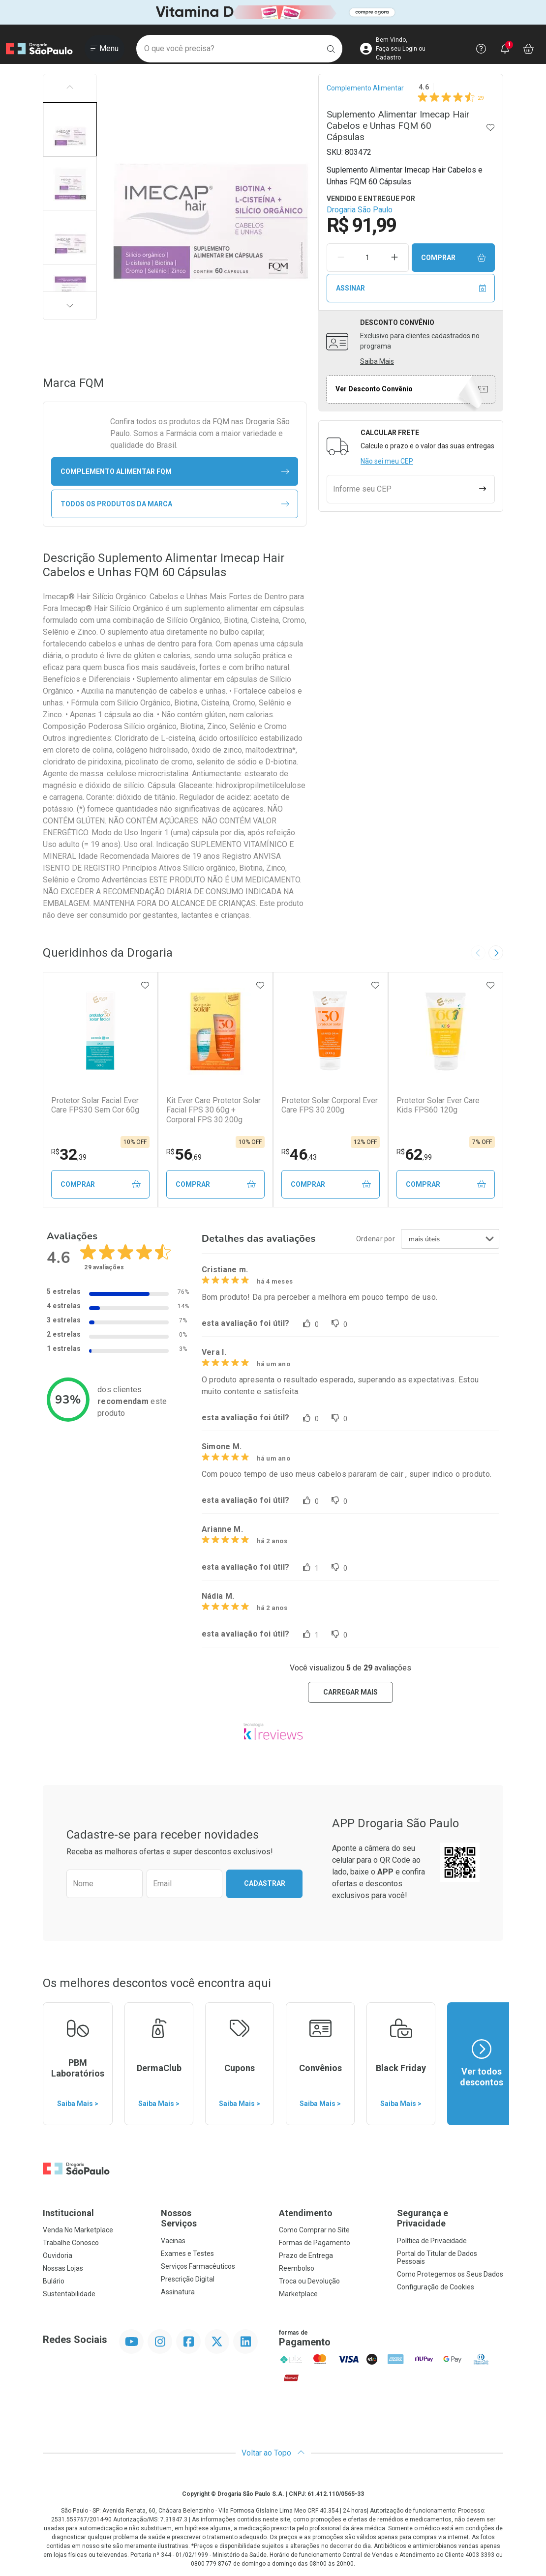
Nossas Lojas (63, 2268)
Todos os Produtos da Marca (175, 504)
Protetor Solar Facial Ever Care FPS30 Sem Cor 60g (95, 1105)
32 (69, 1154)
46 (299, 1154)
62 (414, 1154)
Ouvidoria (57, 2255)
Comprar (453, 258)
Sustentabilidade (69, 2294)
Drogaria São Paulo (360, 209)
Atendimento (306, 2213)
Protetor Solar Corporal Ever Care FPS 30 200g (329, 1105)
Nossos (214, 2218)
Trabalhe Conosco (71, 2243)
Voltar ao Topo (273, 2453)
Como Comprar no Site (314, 2230)
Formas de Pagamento (314, 2243)
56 (184, 1154)
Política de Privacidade (432, 2241)
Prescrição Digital (187, 2279)
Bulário (53, 2281)
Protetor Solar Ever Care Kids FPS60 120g (438, 1105)
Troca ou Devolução (309, 2281)
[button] (70, 129)
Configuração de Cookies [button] (435, 2287)
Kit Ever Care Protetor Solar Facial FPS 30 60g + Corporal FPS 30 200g (213, 1110)
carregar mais (350, 1692)
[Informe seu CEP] (398, 489)
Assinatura (178, 2292)
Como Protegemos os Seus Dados (450, 2274)
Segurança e (450, 2218)
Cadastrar (264, 1883)
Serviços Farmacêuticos (198, 2266)
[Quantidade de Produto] (367, 257)
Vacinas (173, 2241)
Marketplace (298, 2294)
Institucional (68, 2213)
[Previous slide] (478, 952)
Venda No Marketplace (78, 2230)
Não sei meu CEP (387, 461)
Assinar (411, 288)
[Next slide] (495, 952)
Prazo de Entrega (306, 2255)
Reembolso (296, 2268)
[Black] (273, 12)
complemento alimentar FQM (175, 472)
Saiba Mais (377, 361)
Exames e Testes (187, 2253)
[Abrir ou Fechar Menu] (104, 48)
